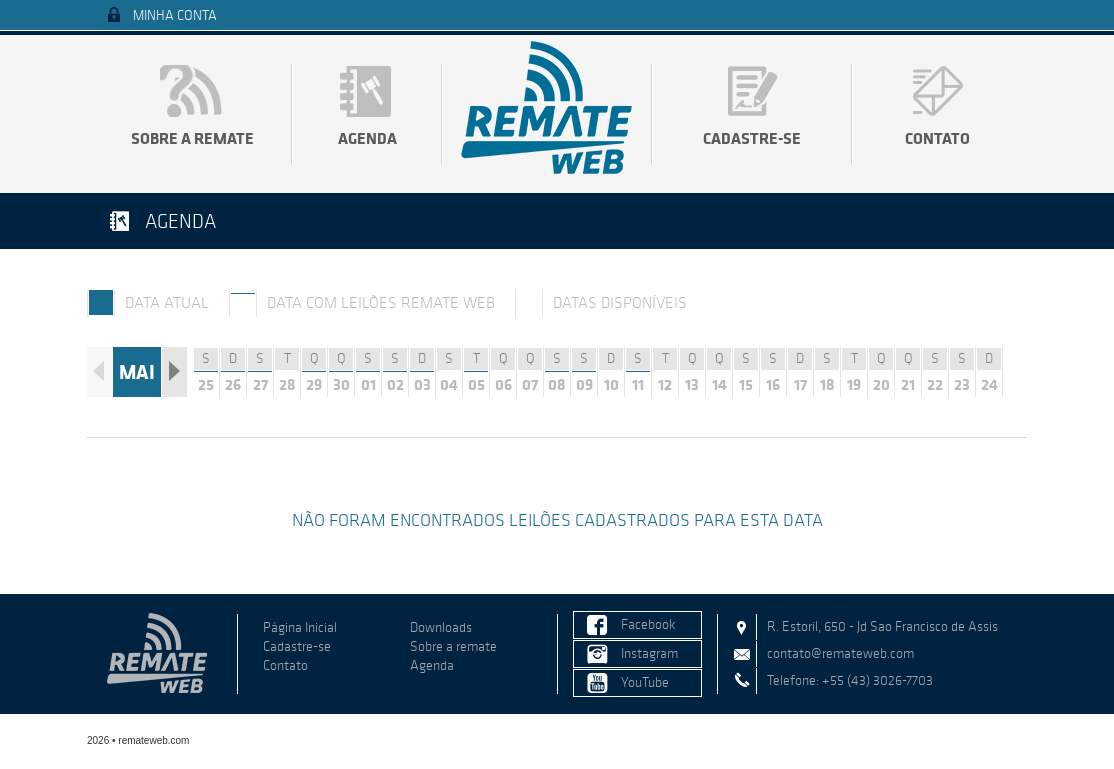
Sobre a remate (192, 138)
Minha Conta (175, 15)
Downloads (441, 627)
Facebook (648, 624)
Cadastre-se (752, 138)
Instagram (649, 653)
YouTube (645, 682)
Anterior (99, 372)
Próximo (174, 372)
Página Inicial (300, 627)
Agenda (367, 138)
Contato (937, 138)
